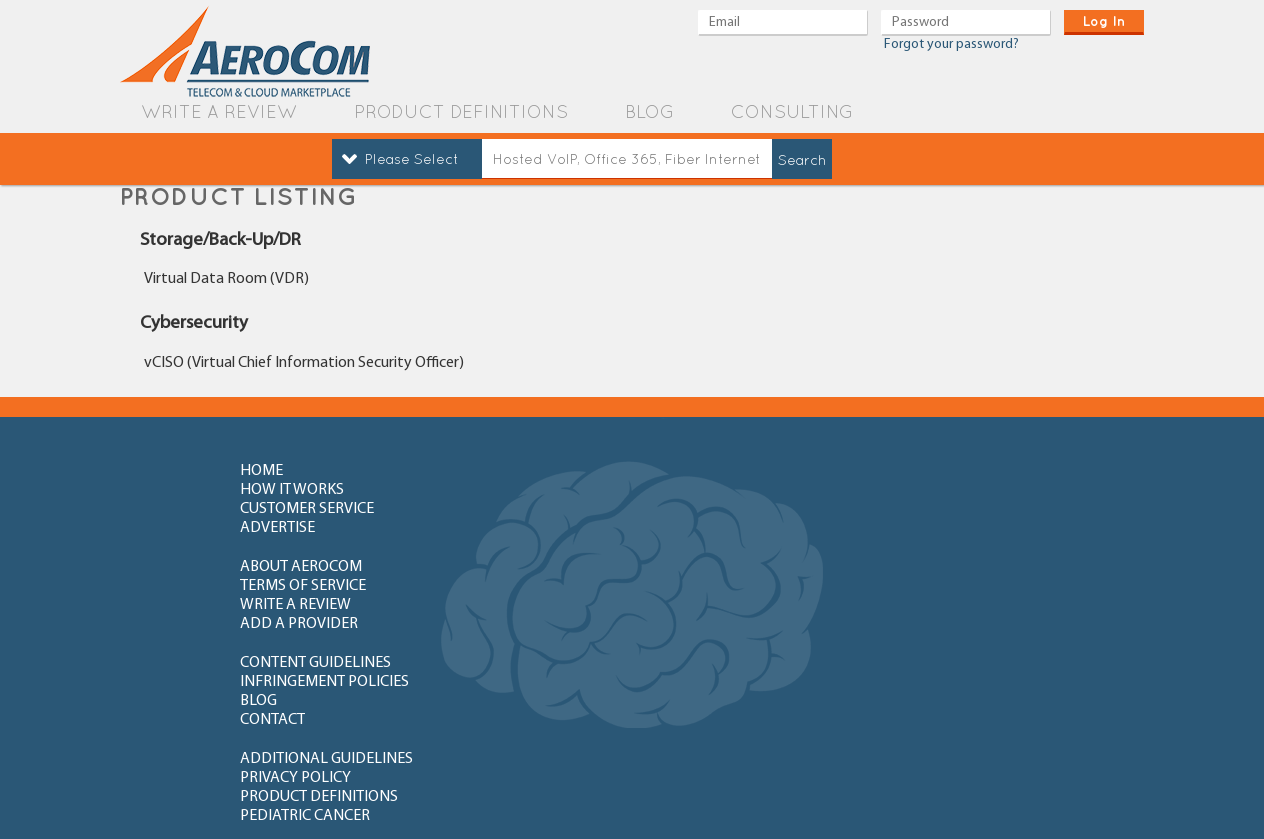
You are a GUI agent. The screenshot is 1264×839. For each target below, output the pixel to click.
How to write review (318, 627)
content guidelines (315, 549)
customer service (743, 471)
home (261, 471)
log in (1104, 21)
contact (926, 549)
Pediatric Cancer (959, 588)
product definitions (461, 111)
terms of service (521, 510)
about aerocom (301, 510)
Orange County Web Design (1043, 796)
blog (649, 111)
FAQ (472, 627)
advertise (931, 471)
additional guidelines (326, 588)
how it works (510, 471)
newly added (951, 697)
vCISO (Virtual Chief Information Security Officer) (304, 363)
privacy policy (513, 588)
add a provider (953, 510)
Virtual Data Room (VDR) (226, 279)
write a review (219, 111)
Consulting (792, 111)
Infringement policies (542, 549)
